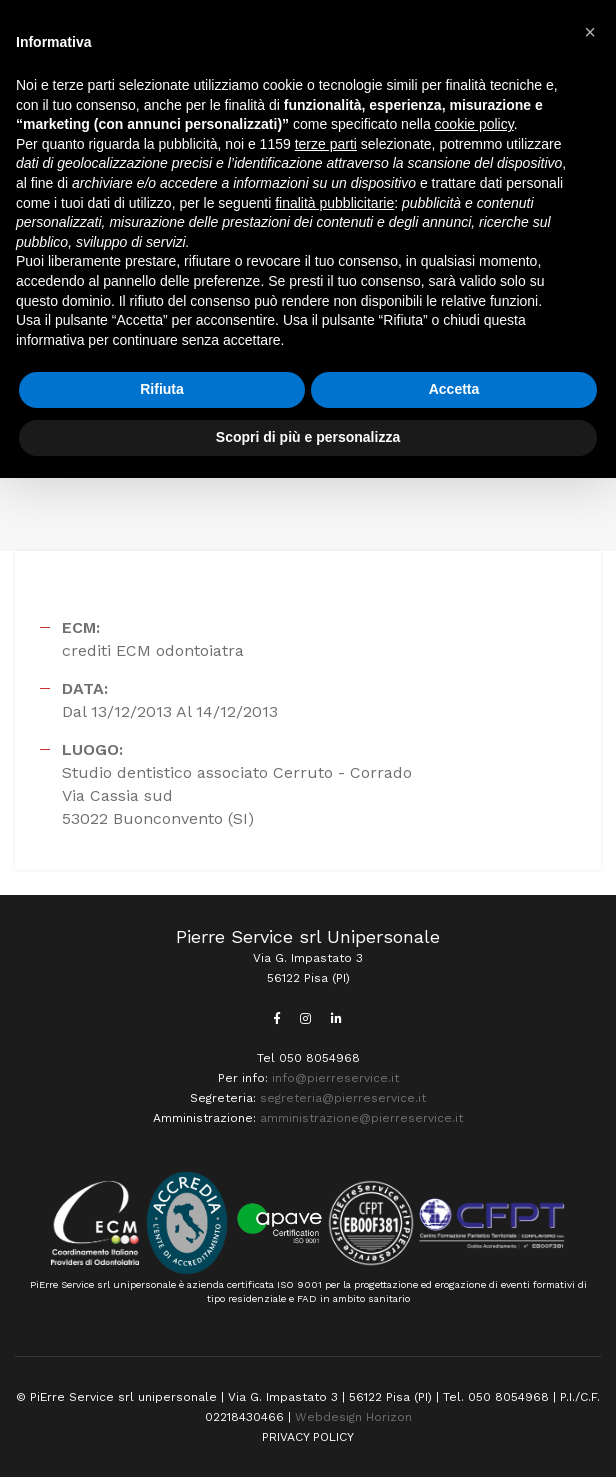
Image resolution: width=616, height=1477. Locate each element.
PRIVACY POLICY (308, 1437)
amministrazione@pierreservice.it (361, 1118)
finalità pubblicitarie (334, 203)
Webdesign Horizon (353, 1417)
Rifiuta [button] (162, 389)
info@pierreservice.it (335, 1078)
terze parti (326, 144)
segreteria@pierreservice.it (343, 1098)
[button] (590, 32)
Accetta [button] (454, 389)
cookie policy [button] (474, 124)
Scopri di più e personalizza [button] (308, 437)
